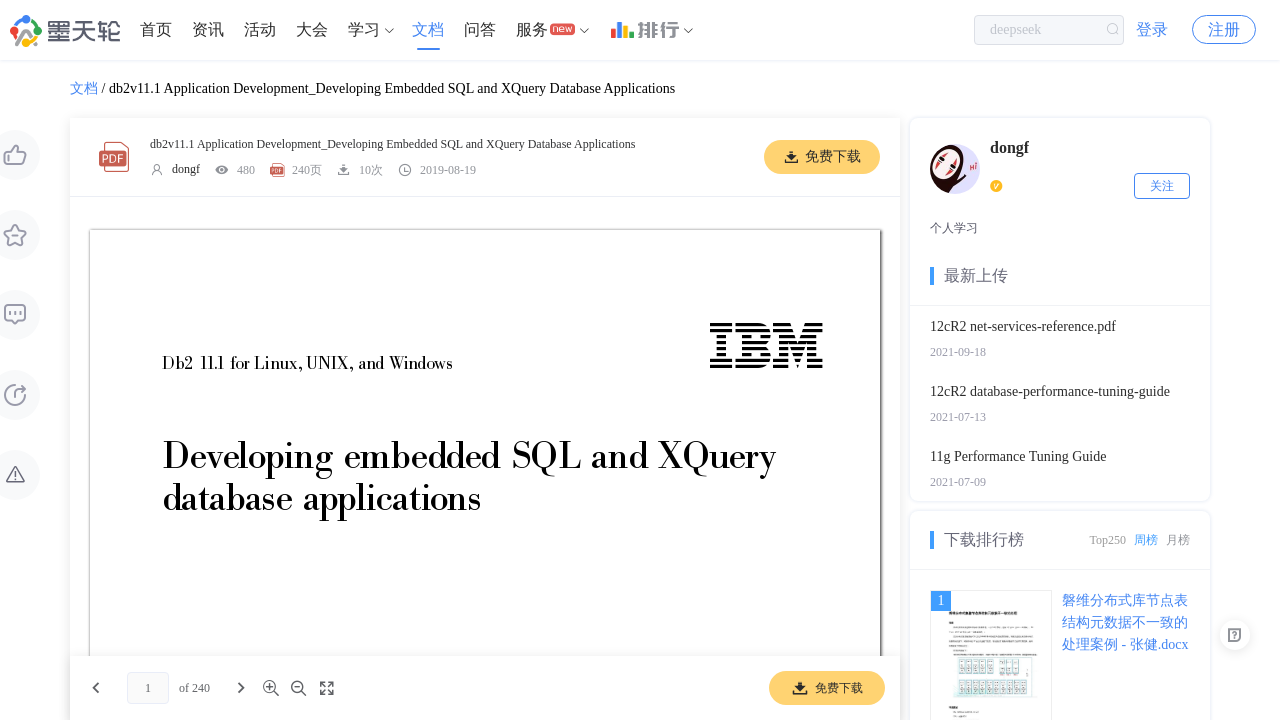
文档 (428, 29)
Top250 (1108, 540)
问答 (480, 29)
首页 (156, 29)
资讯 (208, 29)
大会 (312, 29)
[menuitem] (156, 30)
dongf (186, 169)
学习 (364, 29)
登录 (1152, 29)
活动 (260, 29)
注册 (1224, 29)
